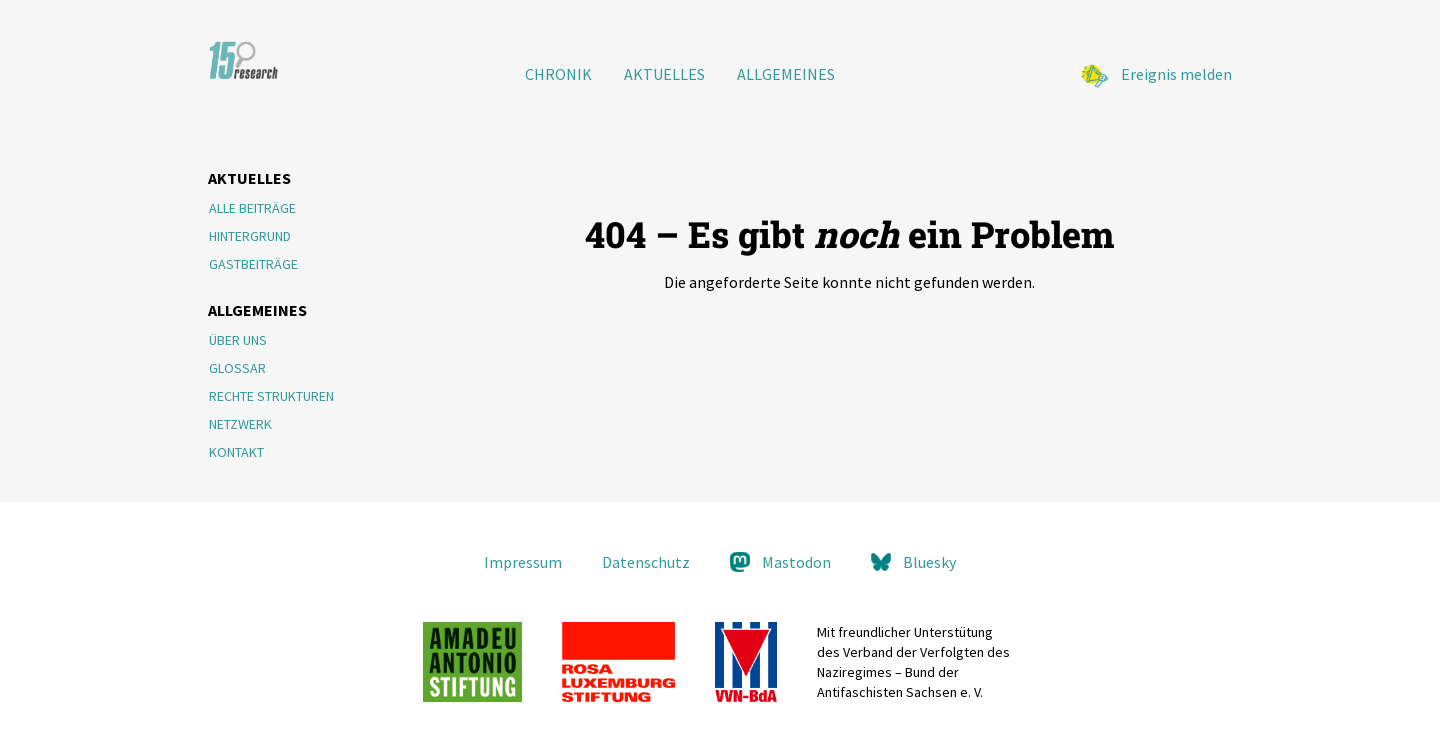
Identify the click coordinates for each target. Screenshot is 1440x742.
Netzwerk (240, 424)
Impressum (523, 562)
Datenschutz (646, 562)
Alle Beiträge (252, 208)
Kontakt (236, 452)
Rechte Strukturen (271, 396)
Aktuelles (664, 74)
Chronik (558, 74)
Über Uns (238, 340)
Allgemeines (786, 74)
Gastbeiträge (253, 264)
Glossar (237, 368)
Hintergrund (250, 236)
